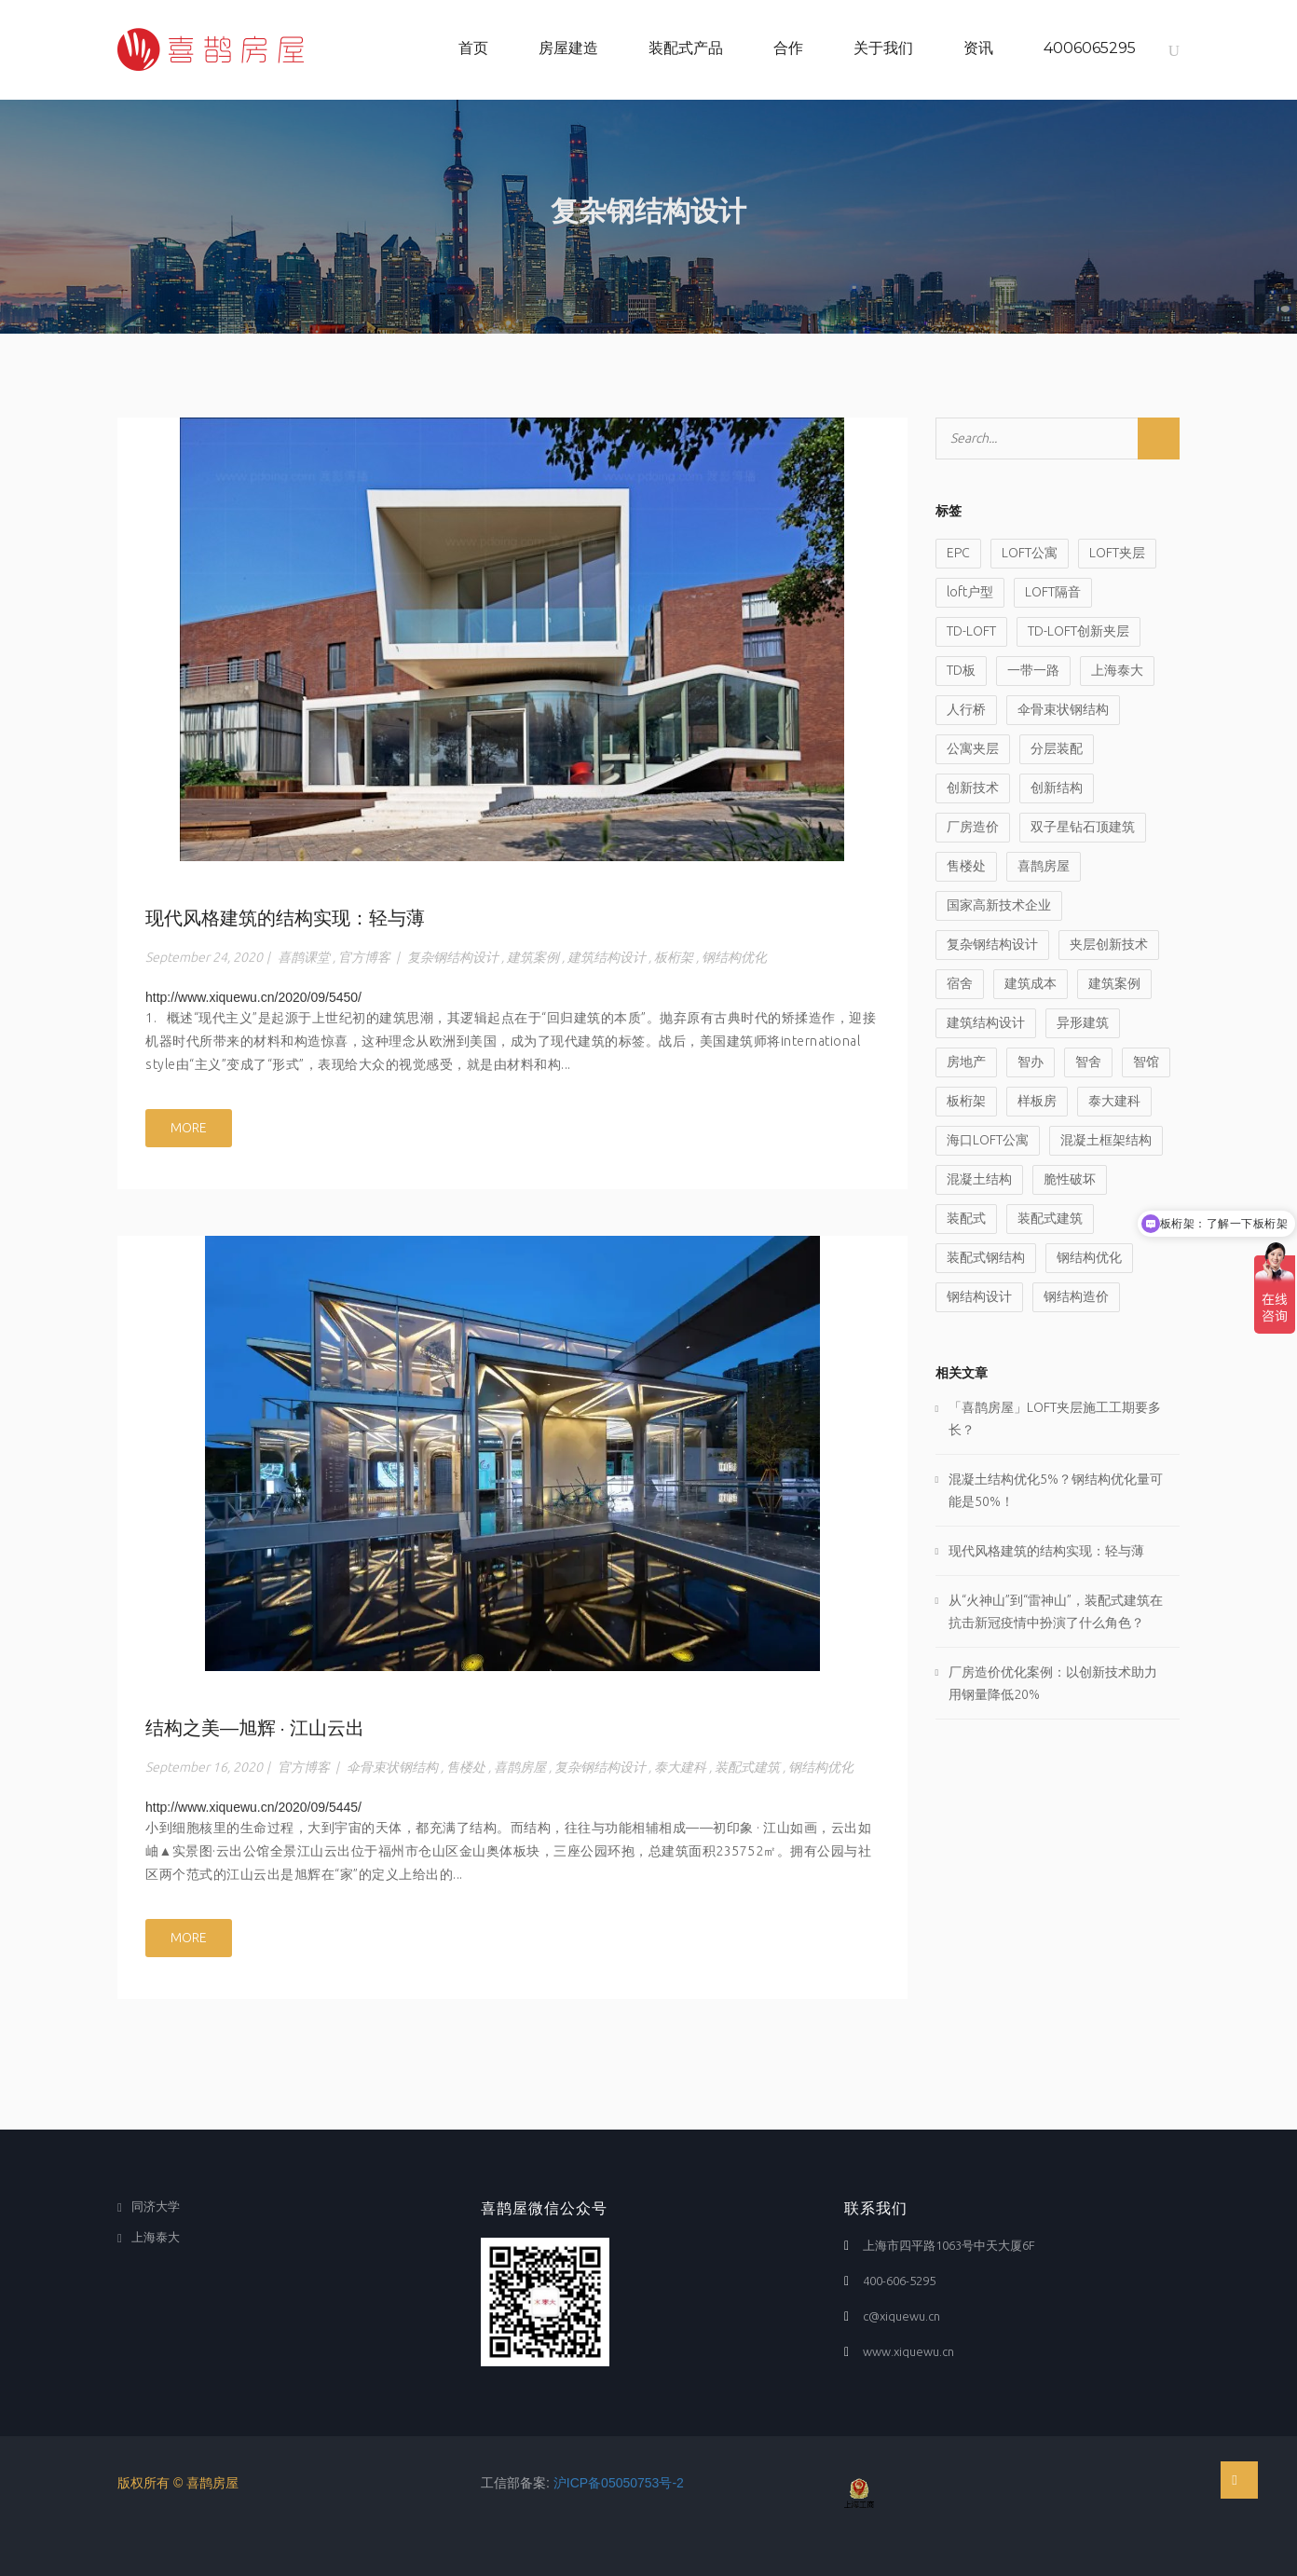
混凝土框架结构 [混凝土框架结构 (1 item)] (1106, 1139)
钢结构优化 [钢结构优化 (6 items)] (1089, 1257)
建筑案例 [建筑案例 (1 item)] (1114, 983)
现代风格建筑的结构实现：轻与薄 (285, 918)
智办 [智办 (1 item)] (1030, 1061)
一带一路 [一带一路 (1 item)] (1033, 670)
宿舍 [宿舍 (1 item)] (960, 983)
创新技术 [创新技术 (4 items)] (973, 787)
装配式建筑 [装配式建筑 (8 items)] (1050, 1218)
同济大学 (155, 2206)
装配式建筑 (747, 1767)
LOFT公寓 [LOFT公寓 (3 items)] (1030, 552)
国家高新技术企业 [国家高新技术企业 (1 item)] (999, 904)
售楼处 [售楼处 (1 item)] (966, 865)
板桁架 (673, 957)
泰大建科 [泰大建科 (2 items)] (1114, 1100)
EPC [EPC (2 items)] (958, 552)
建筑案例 (533, 957)
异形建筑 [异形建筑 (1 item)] (1083, 1022)
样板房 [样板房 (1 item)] (1037, 1100)
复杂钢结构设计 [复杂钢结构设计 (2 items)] (992, 944)
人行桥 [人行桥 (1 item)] (966, 709)
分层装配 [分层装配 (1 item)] (1057, 748)
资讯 (978, 48)
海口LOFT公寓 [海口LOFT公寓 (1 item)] (988, 1139)
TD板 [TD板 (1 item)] (961, 670)
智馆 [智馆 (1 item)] (1146, 1061)
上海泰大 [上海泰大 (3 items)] (1117, 670)
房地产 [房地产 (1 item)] (966, 1061)
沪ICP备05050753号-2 (618, 2482)
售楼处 (465, 1767)
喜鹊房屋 (520, 1767)
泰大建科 (680, 1767)
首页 (473, 48)
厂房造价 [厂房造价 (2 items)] (973, 826)
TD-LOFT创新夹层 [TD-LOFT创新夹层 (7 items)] (1078, 630)
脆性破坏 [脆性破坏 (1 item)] (1070, 1179)
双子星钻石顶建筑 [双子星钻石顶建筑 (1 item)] (1083, 826)
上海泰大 (155, 2236)
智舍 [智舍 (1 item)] (1088, 1061)
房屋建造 (568, 48)
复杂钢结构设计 (452, 957)
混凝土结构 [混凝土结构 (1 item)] (979, 1179)
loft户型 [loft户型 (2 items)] (970, 591)
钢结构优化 (734, 957)
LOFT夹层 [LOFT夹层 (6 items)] (1117, 552)
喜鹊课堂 (304, 957)
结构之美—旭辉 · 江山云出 (254, 1728)
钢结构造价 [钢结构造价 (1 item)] (1076, 1296)
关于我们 (883, 48)
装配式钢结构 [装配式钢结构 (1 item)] (986, 1257)
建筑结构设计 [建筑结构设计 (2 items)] (986, 1022)
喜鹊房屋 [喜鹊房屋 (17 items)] (1043, 865)
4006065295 (1090, 48)
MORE (189, 1127)
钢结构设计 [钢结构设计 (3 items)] (979, 1296)
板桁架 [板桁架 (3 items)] (966, 1100)
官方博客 (364, 957)
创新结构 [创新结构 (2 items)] (1057, 787)
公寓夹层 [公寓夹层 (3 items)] (973, 748)
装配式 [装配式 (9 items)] (966, 1218)
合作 (788, 48)
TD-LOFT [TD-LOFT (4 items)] (971, 630)
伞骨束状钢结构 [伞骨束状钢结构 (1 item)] (1063, 709)
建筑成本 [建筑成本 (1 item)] (1030, 983)
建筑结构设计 (606, 957)
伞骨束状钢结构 (392, 1767)
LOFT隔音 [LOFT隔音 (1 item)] (1053, 591)
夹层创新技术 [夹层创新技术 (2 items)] (1109, 944)
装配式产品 (685, 48)
